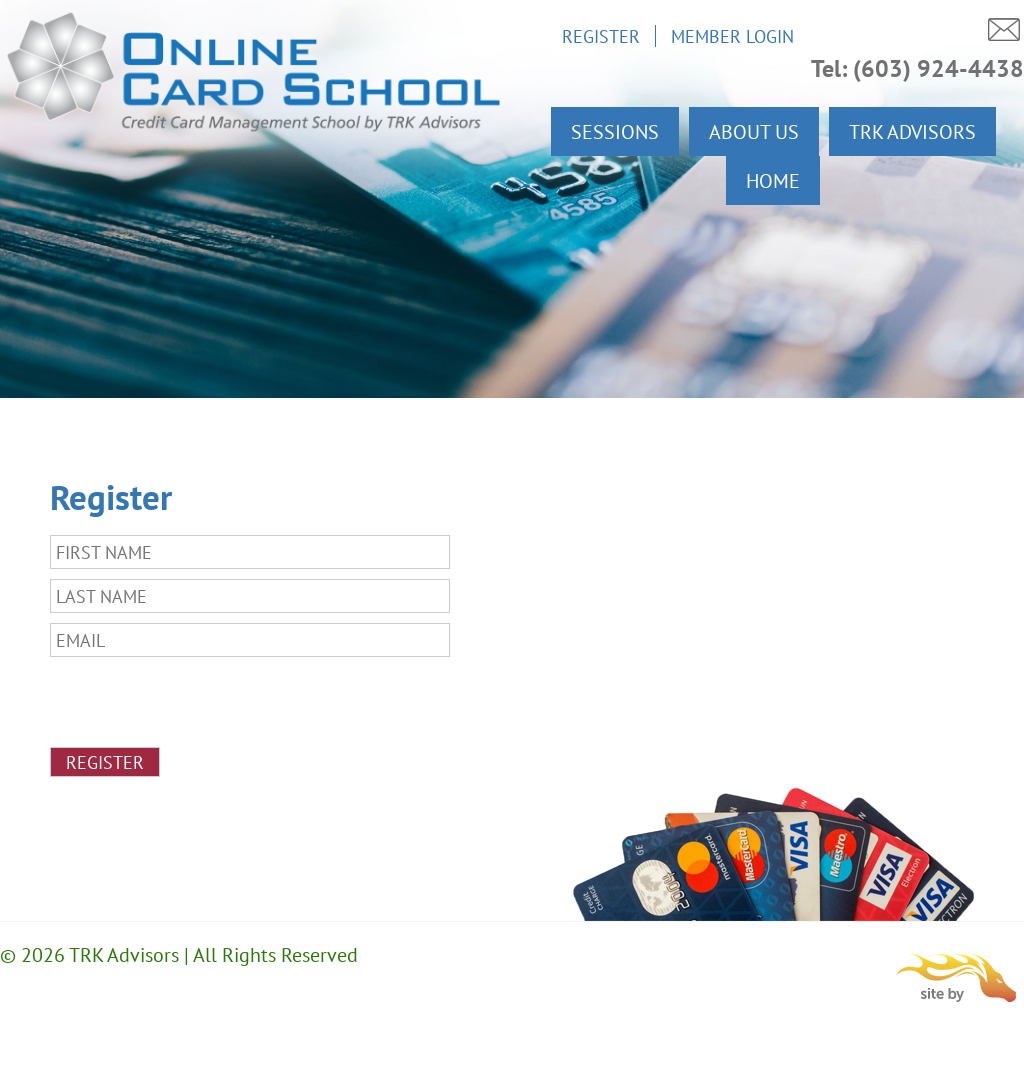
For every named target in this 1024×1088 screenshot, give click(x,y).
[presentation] (202, 706)
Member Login (732, 36)
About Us (754, 131)
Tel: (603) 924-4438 (917, 68)
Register (601, 36)
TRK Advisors (912, 131)
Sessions (615, 131)
